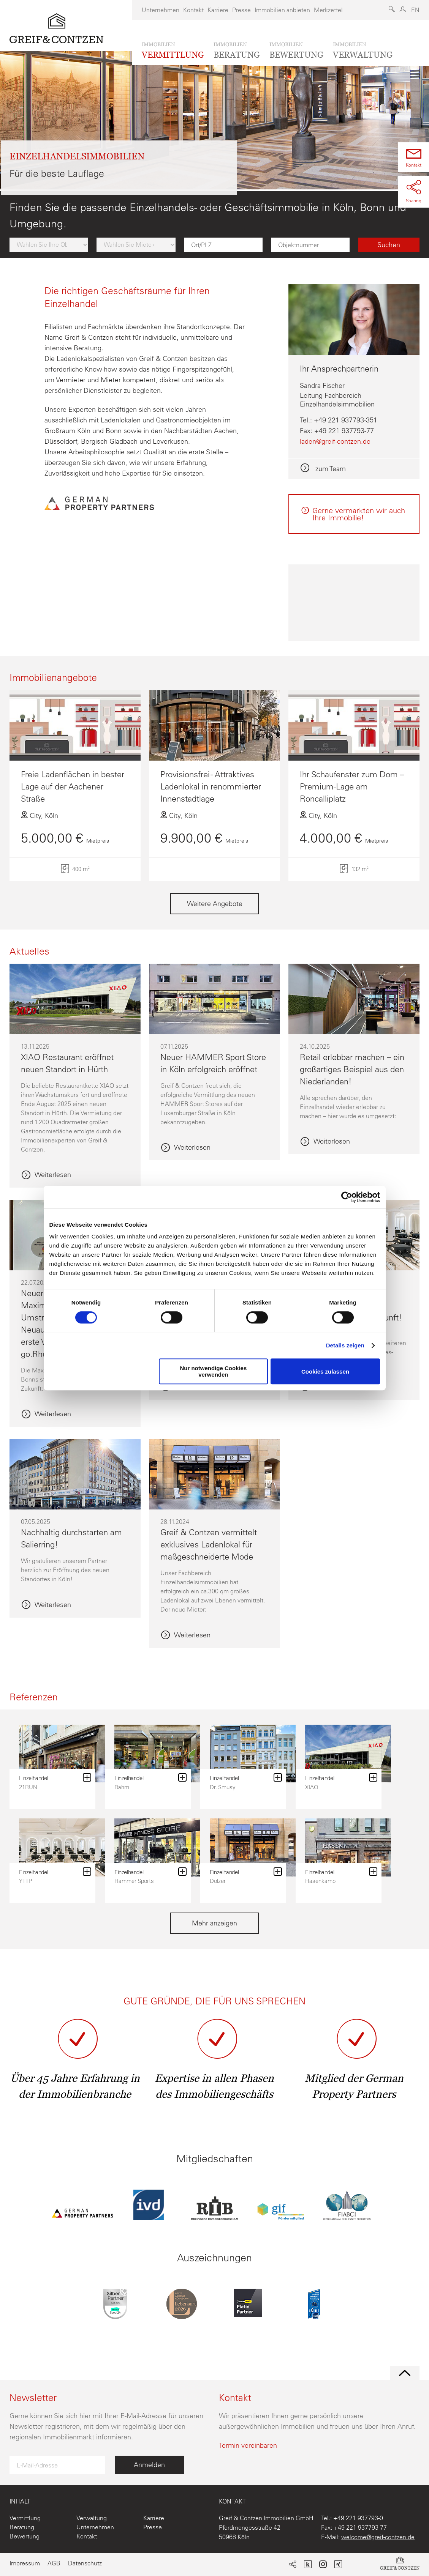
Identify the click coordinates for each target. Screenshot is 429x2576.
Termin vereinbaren (248, 2445)
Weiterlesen (53, 1175)
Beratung (21, 2527)
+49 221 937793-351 (345, 420)
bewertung (296, 50)
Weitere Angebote (214, 903)
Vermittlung (25, 2518)
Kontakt (193, 10)
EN (415, 10)
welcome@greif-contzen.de (378, 2537)
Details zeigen (345, 1345)
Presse (241, 10)
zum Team (329, 468)
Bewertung (24, 2536)
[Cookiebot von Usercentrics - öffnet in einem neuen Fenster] (346, 1197)
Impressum (24, 2563)
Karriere (217, 10)
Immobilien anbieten (282, 10)
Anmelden (149, 2464)
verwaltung (363, 50)
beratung (237, 50)
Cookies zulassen (325, 1371)
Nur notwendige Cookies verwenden (213, 1371)
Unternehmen (160, 10)
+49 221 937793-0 (358, 2518)
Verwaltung (91, 2518)
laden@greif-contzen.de (335, 441)
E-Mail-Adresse (37, 2465)
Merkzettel (328, 10)
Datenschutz (85, 2563)
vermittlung (173, 50)
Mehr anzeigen (214, 1923)
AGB (53, 2563)
